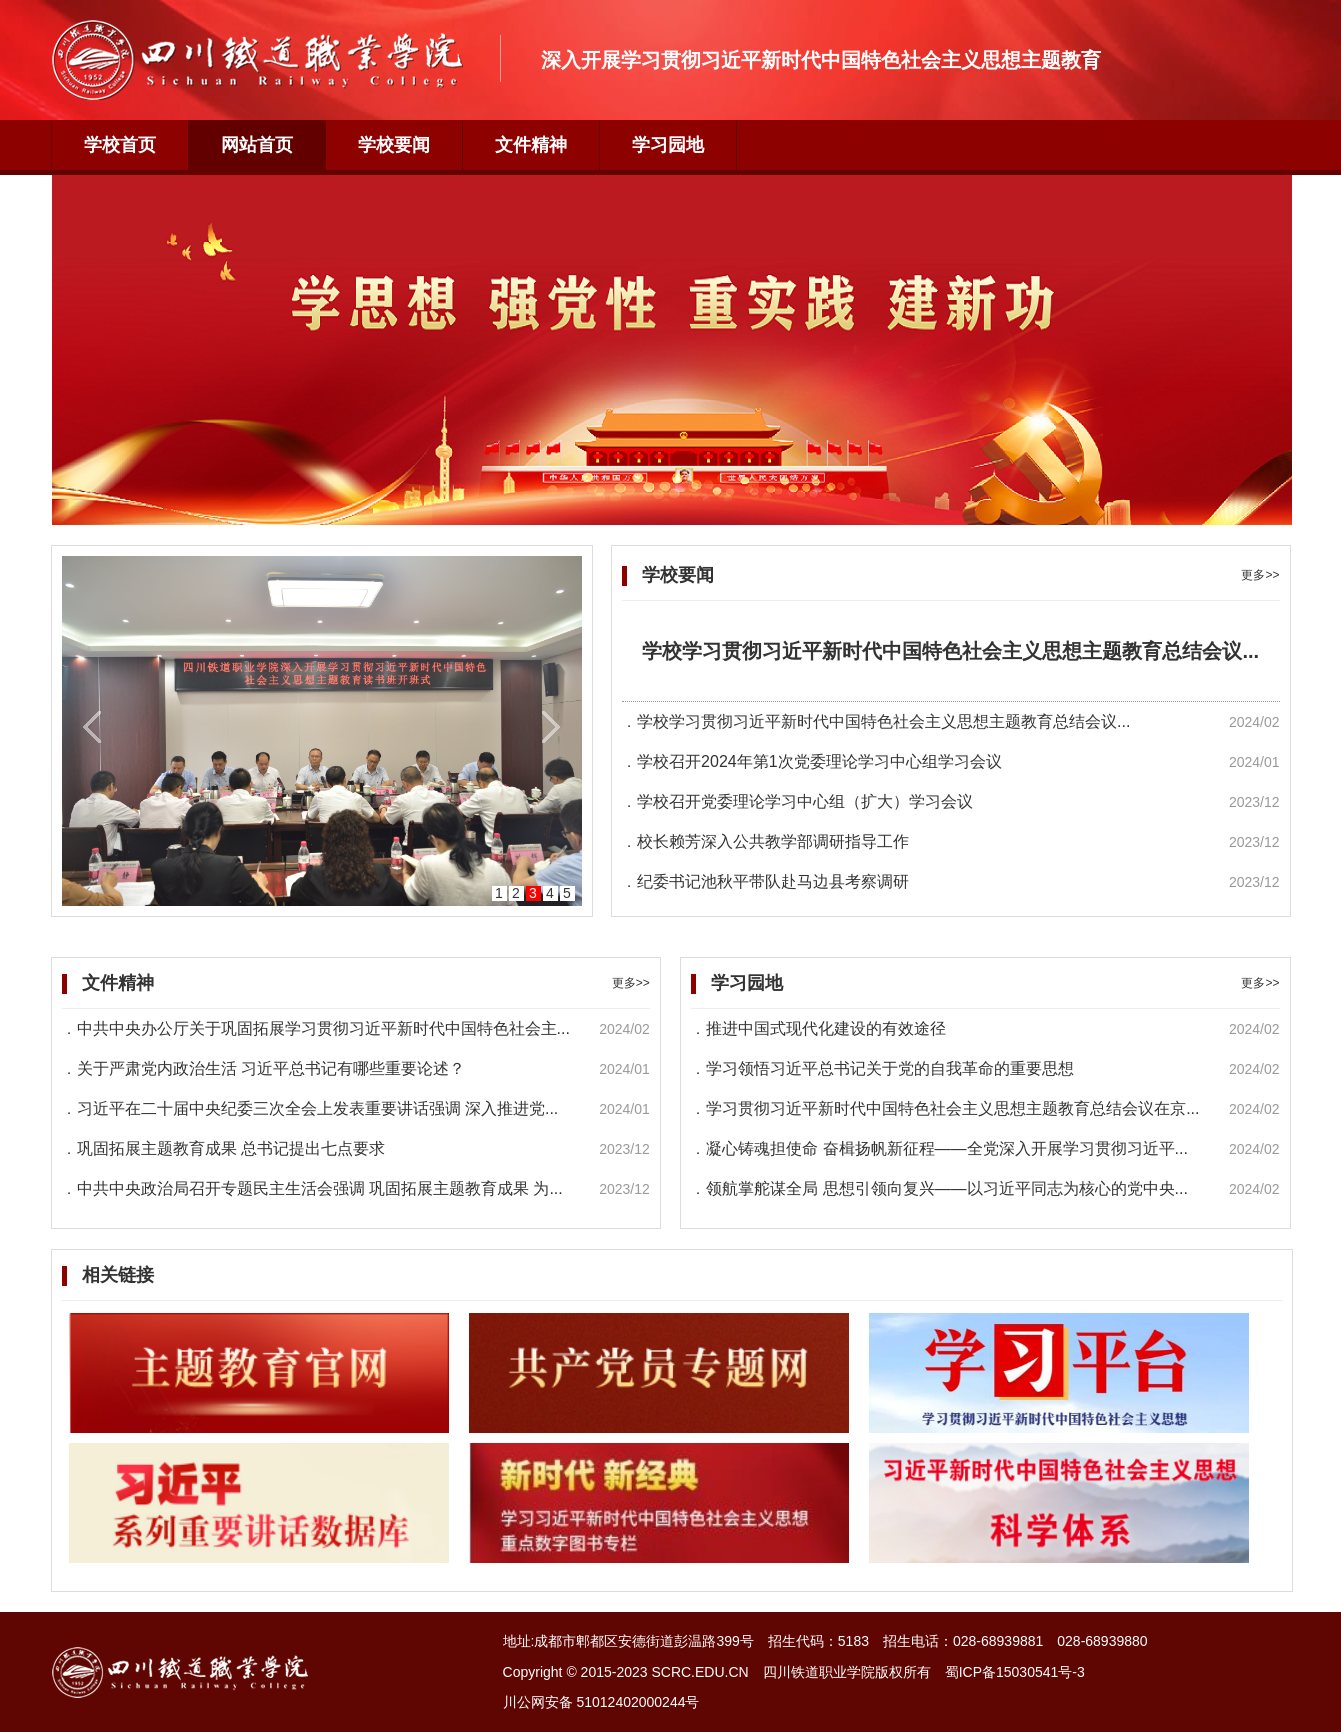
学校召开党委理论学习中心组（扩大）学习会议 (805, 801)
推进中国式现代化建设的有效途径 (826, 1028)
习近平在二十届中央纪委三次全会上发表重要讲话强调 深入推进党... (318, 1108)
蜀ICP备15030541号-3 (1015, 1672)
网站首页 (257, 145)
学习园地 (668, 145)
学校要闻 (394, 145)
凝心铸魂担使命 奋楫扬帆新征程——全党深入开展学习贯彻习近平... (947, 1148)
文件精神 (531, 145)
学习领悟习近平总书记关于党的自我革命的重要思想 (890, 1068)
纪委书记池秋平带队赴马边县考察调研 (773, 881)
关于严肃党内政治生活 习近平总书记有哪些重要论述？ (271, 1068)
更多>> (1260, 575)
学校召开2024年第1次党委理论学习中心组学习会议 (819, 761)
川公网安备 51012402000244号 (601, 1702)
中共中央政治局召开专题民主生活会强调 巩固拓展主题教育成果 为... (320, 1188)
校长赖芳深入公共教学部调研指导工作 (773, 841)
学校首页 (120, 145)
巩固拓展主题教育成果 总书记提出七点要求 (231, 1148)
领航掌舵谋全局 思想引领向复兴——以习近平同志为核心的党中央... (947, 1188)
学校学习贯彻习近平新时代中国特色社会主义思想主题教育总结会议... (950, 651)
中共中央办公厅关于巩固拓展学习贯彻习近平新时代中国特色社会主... (323, 1028)
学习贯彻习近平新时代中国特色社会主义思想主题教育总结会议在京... (952, 1108)
